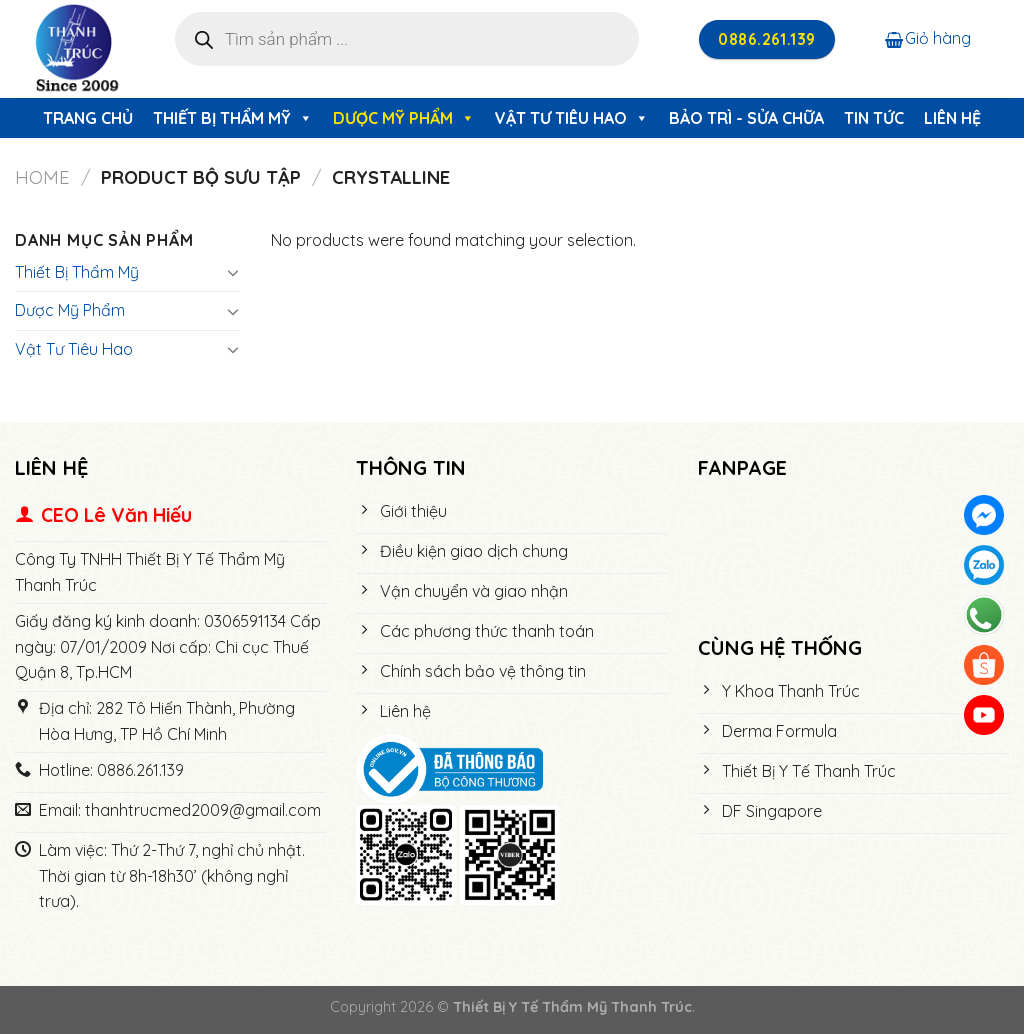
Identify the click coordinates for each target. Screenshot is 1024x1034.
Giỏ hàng (928, 38)
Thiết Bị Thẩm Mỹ (233, 118)
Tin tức (874, 118)
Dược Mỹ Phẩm (404, 118)
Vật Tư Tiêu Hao (572, 118)
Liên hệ (952, 118)
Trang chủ (88, 118)
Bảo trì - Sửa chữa (746, 118)
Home (42, 177)
